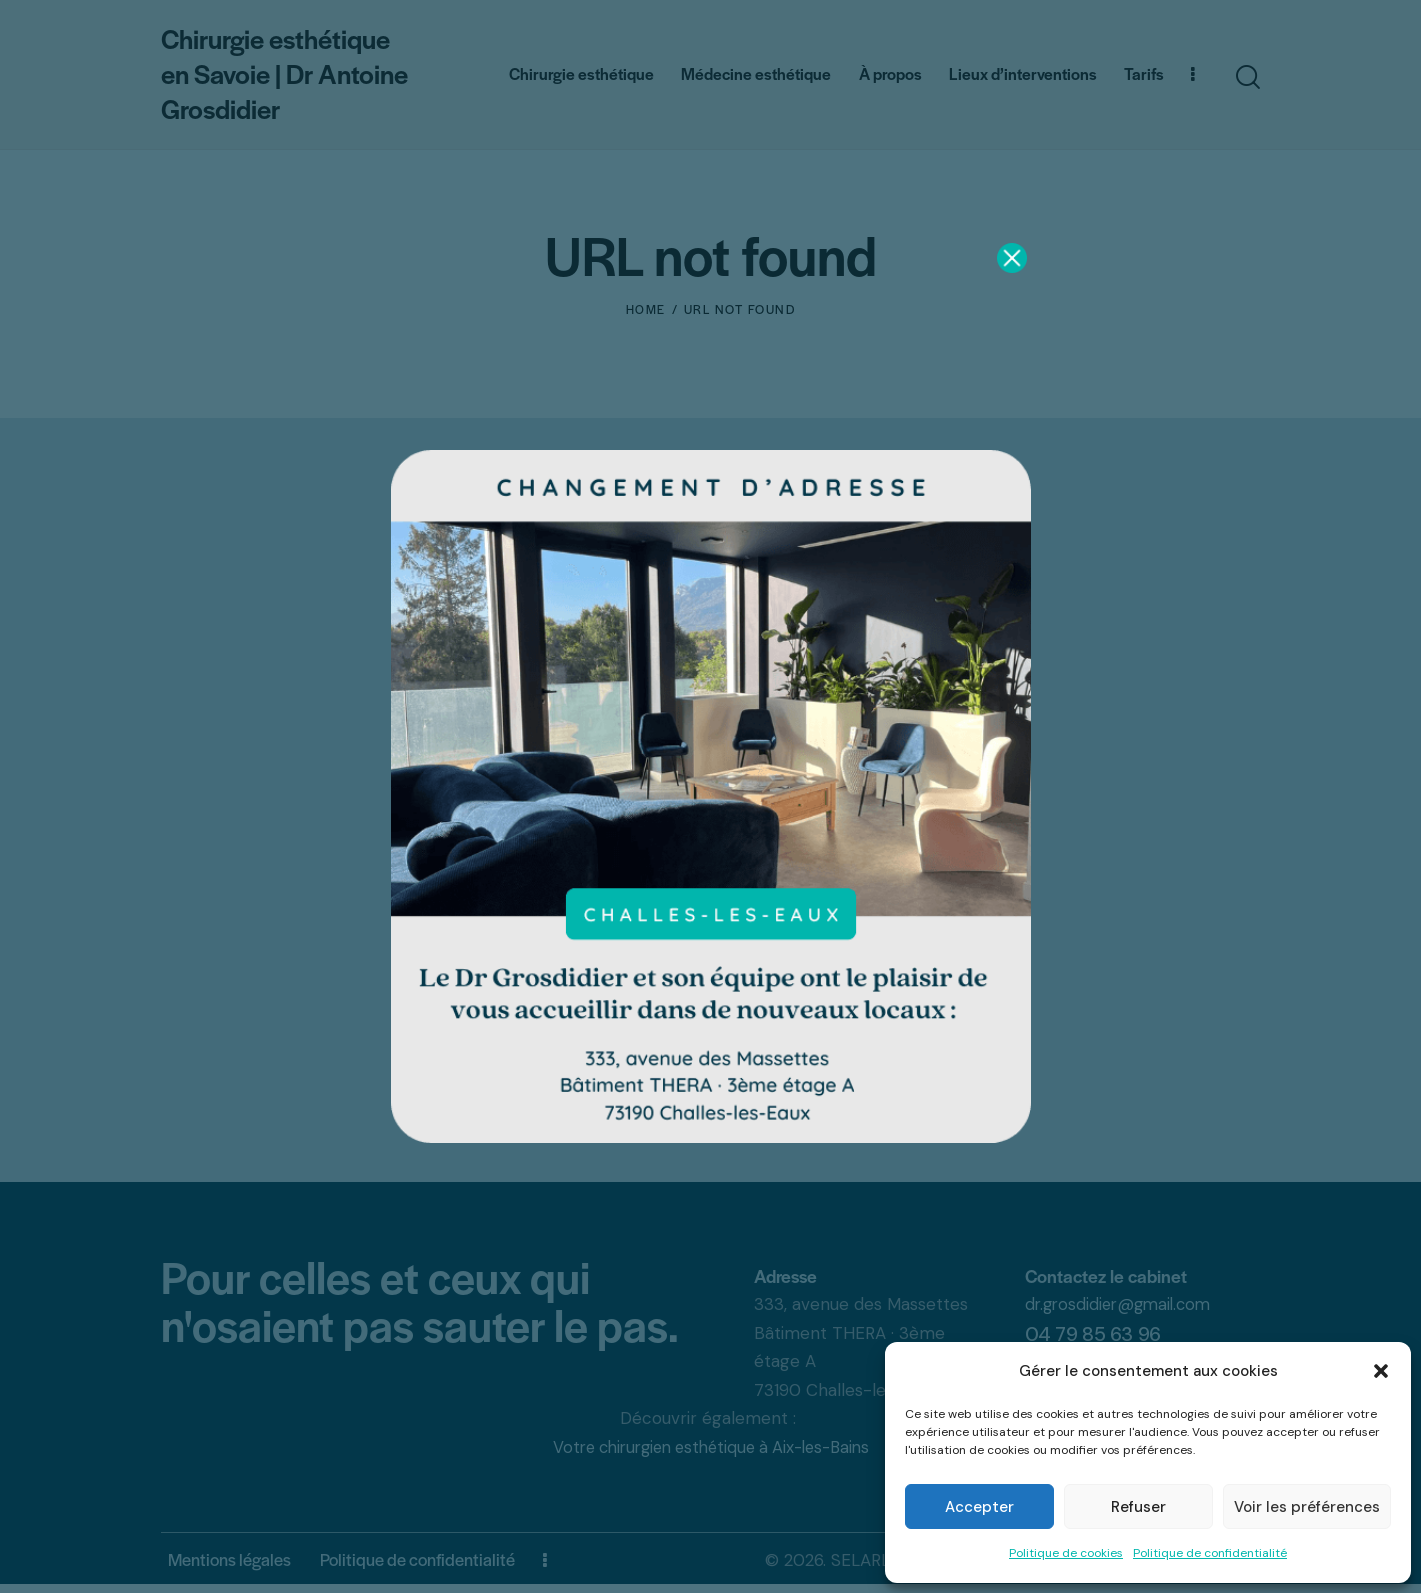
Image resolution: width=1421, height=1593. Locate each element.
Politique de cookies (1066, 1553)
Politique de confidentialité (1210, 1553)
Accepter (979, 1507)
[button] (1381, 1371)
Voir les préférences (1307, 1507)
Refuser (1138, 1507)
